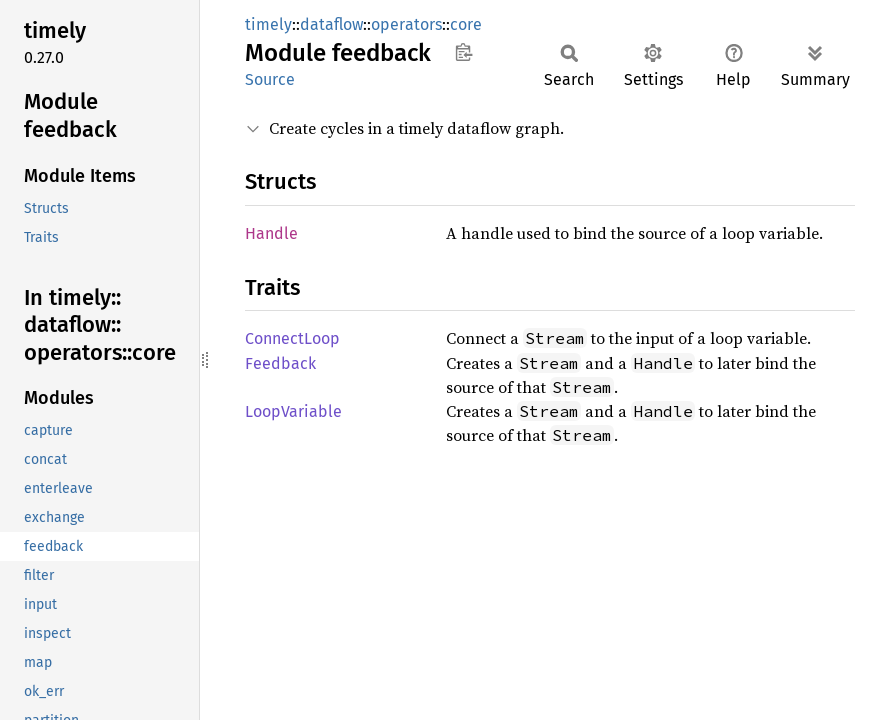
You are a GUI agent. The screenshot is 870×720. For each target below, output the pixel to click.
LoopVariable (293, 411)
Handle (271, 233)
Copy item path (463, 52)
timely (268, 24)
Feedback (280, 363)
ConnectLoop (292, 338)
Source (270, 79)
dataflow (331, 24)
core (466, 24)
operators (406, 24)
